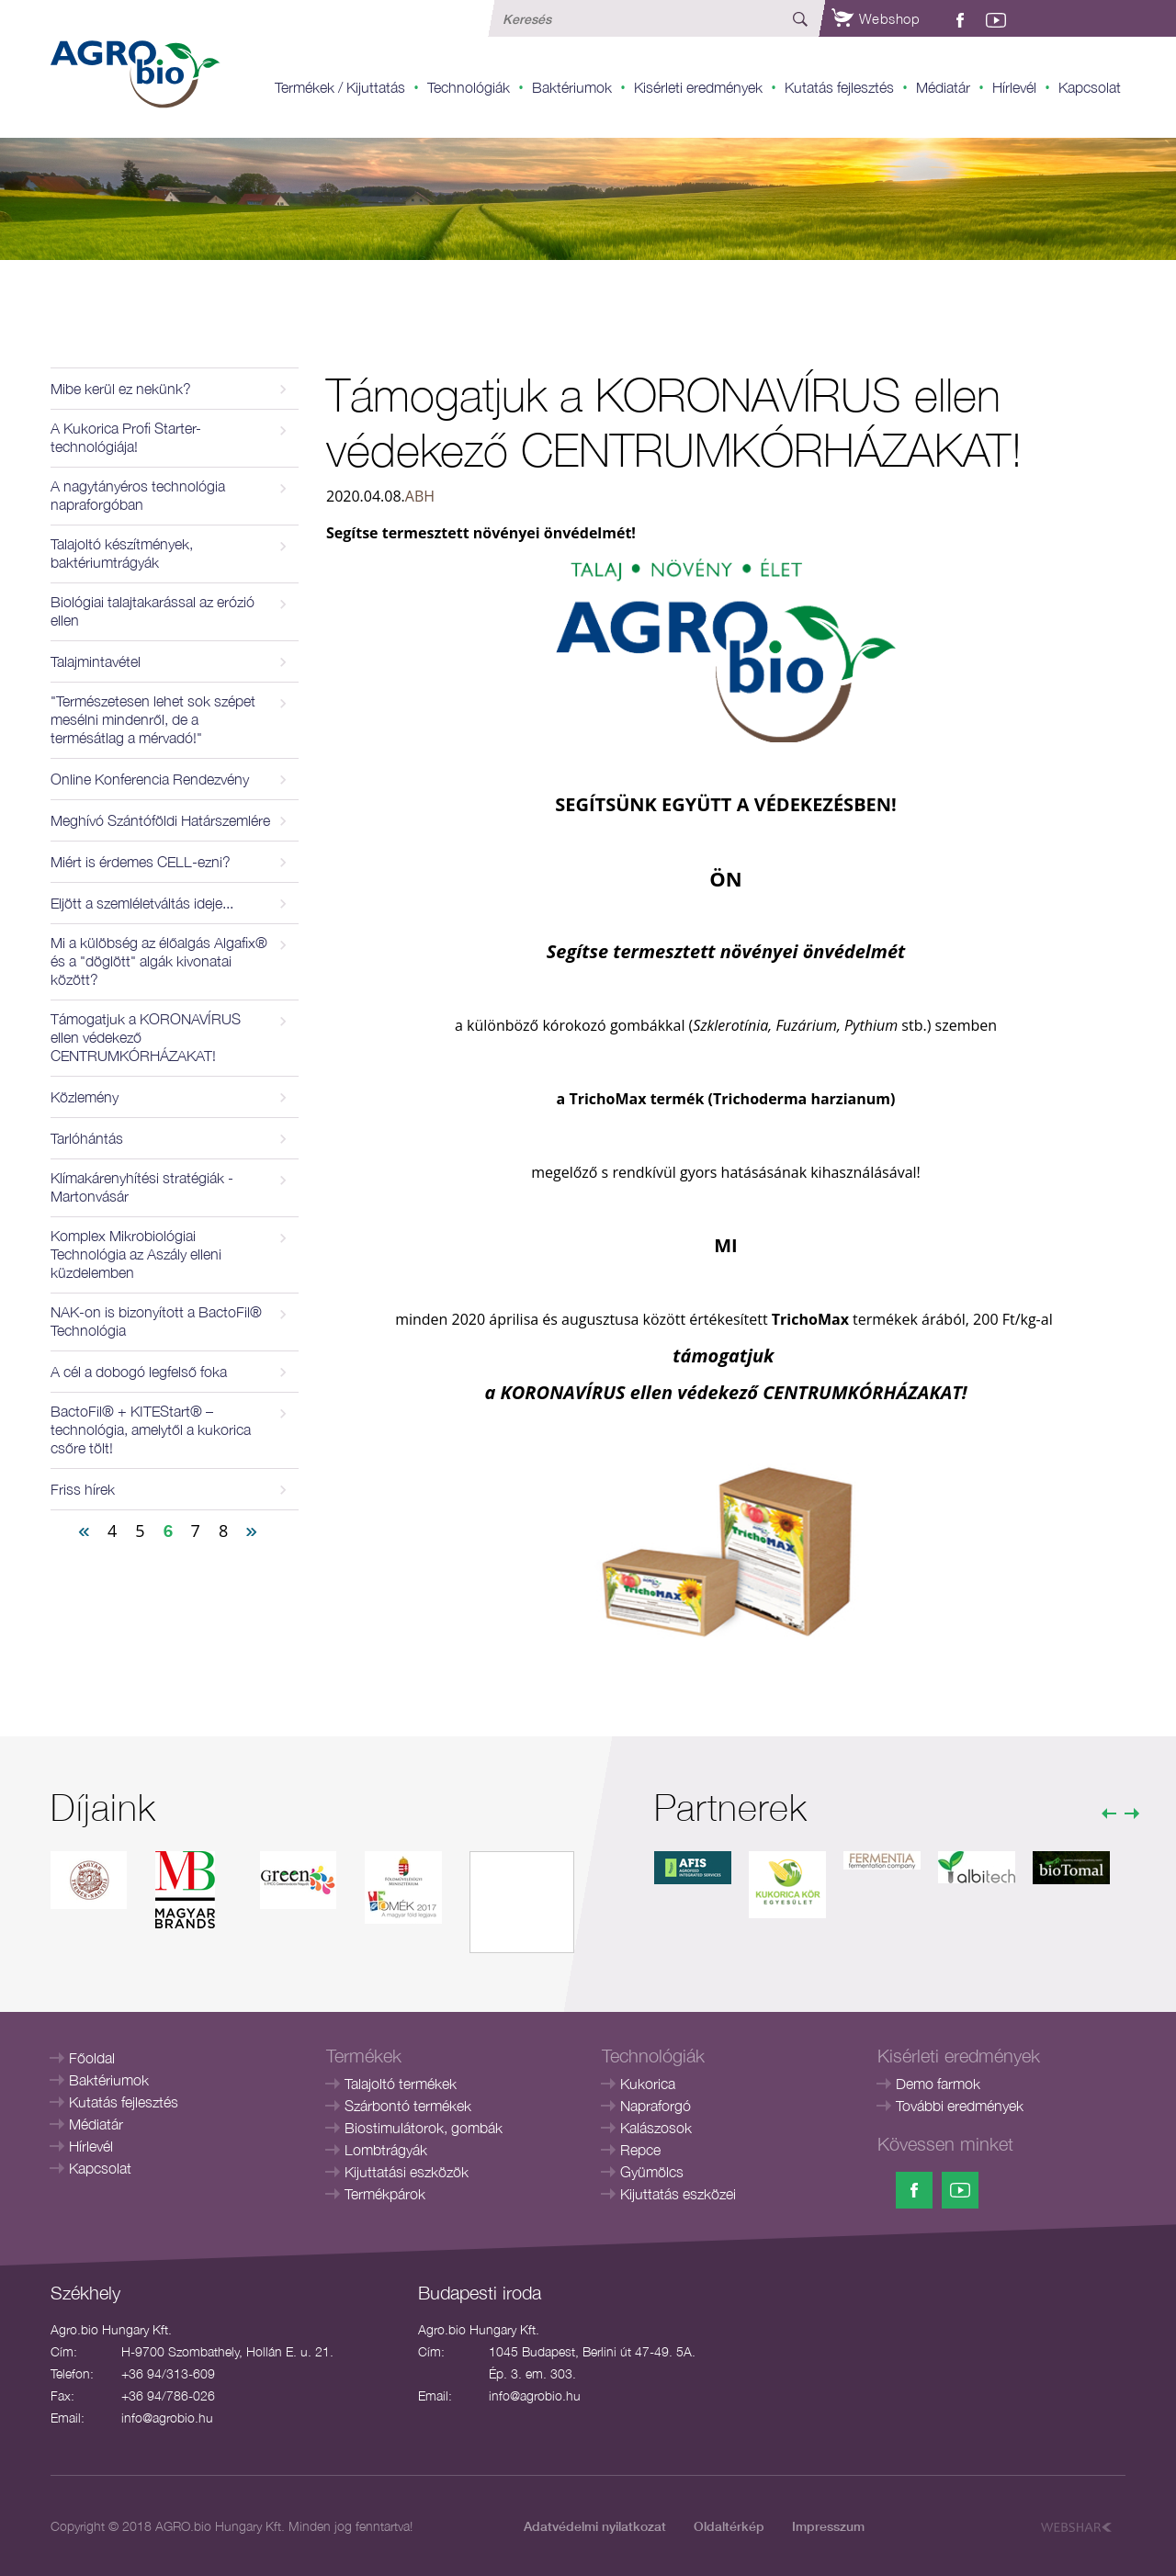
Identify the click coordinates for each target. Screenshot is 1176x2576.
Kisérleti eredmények (698, 87)
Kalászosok (656, 2127)
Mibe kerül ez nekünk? (121, 388)
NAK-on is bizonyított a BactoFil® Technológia (156, 1321)
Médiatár (943, 87)
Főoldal (92, 2058)
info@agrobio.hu (167, 2417)
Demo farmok (938, 2083)
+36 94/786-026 (168, 2395)
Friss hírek (83, 1489)
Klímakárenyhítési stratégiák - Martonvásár (142, 1186)
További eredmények (959, 2105)
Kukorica (647, 2083)
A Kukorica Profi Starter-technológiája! (126, 437)
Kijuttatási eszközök (407, 2172)
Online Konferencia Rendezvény (150, 779)
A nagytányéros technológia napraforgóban (138, 495)
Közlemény (85, 1097)
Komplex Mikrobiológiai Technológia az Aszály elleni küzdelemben (136, 1254)
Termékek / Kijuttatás (340, 87)
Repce (640, 2149)
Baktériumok (572, 87)
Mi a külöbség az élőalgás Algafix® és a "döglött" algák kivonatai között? (159, 961)
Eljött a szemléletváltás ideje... (142, 903)
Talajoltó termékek (401, 2083)
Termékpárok (385, 2194)
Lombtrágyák (386, 2149)
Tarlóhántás (87, 1138)
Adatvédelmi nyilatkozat (595, 2526)
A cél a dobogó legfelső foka (139, 1371)
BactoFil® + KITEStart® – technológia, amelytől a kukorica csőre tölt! (151, 1429)
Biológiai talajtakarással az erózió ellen (152, 610)
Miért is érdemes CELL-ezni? (141, 861)
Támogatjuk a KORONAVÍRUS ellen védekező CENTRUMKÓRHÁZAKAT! (146, 1037)
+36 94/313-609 (168, 2373)
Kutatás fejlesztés (839, 87)
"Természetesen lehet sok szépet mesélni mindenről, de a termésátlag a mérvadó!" (153, 719)
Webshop (875, 18)
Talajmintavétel (96, 661)
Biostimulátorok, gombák (424, 2127)
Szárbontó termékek (408, 2105)
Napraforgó (655, 2105)
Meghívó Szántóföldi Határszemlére (160, 820)
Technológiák (468, 87)
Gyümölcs (652, 2172)
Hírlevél (1014, 87)
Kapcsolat (1089, 87)
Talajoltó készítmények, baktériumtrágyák (122, 553)
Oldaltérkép (729, 2526)
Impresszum (828, 2526)
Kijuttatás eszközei (678, 2194)
